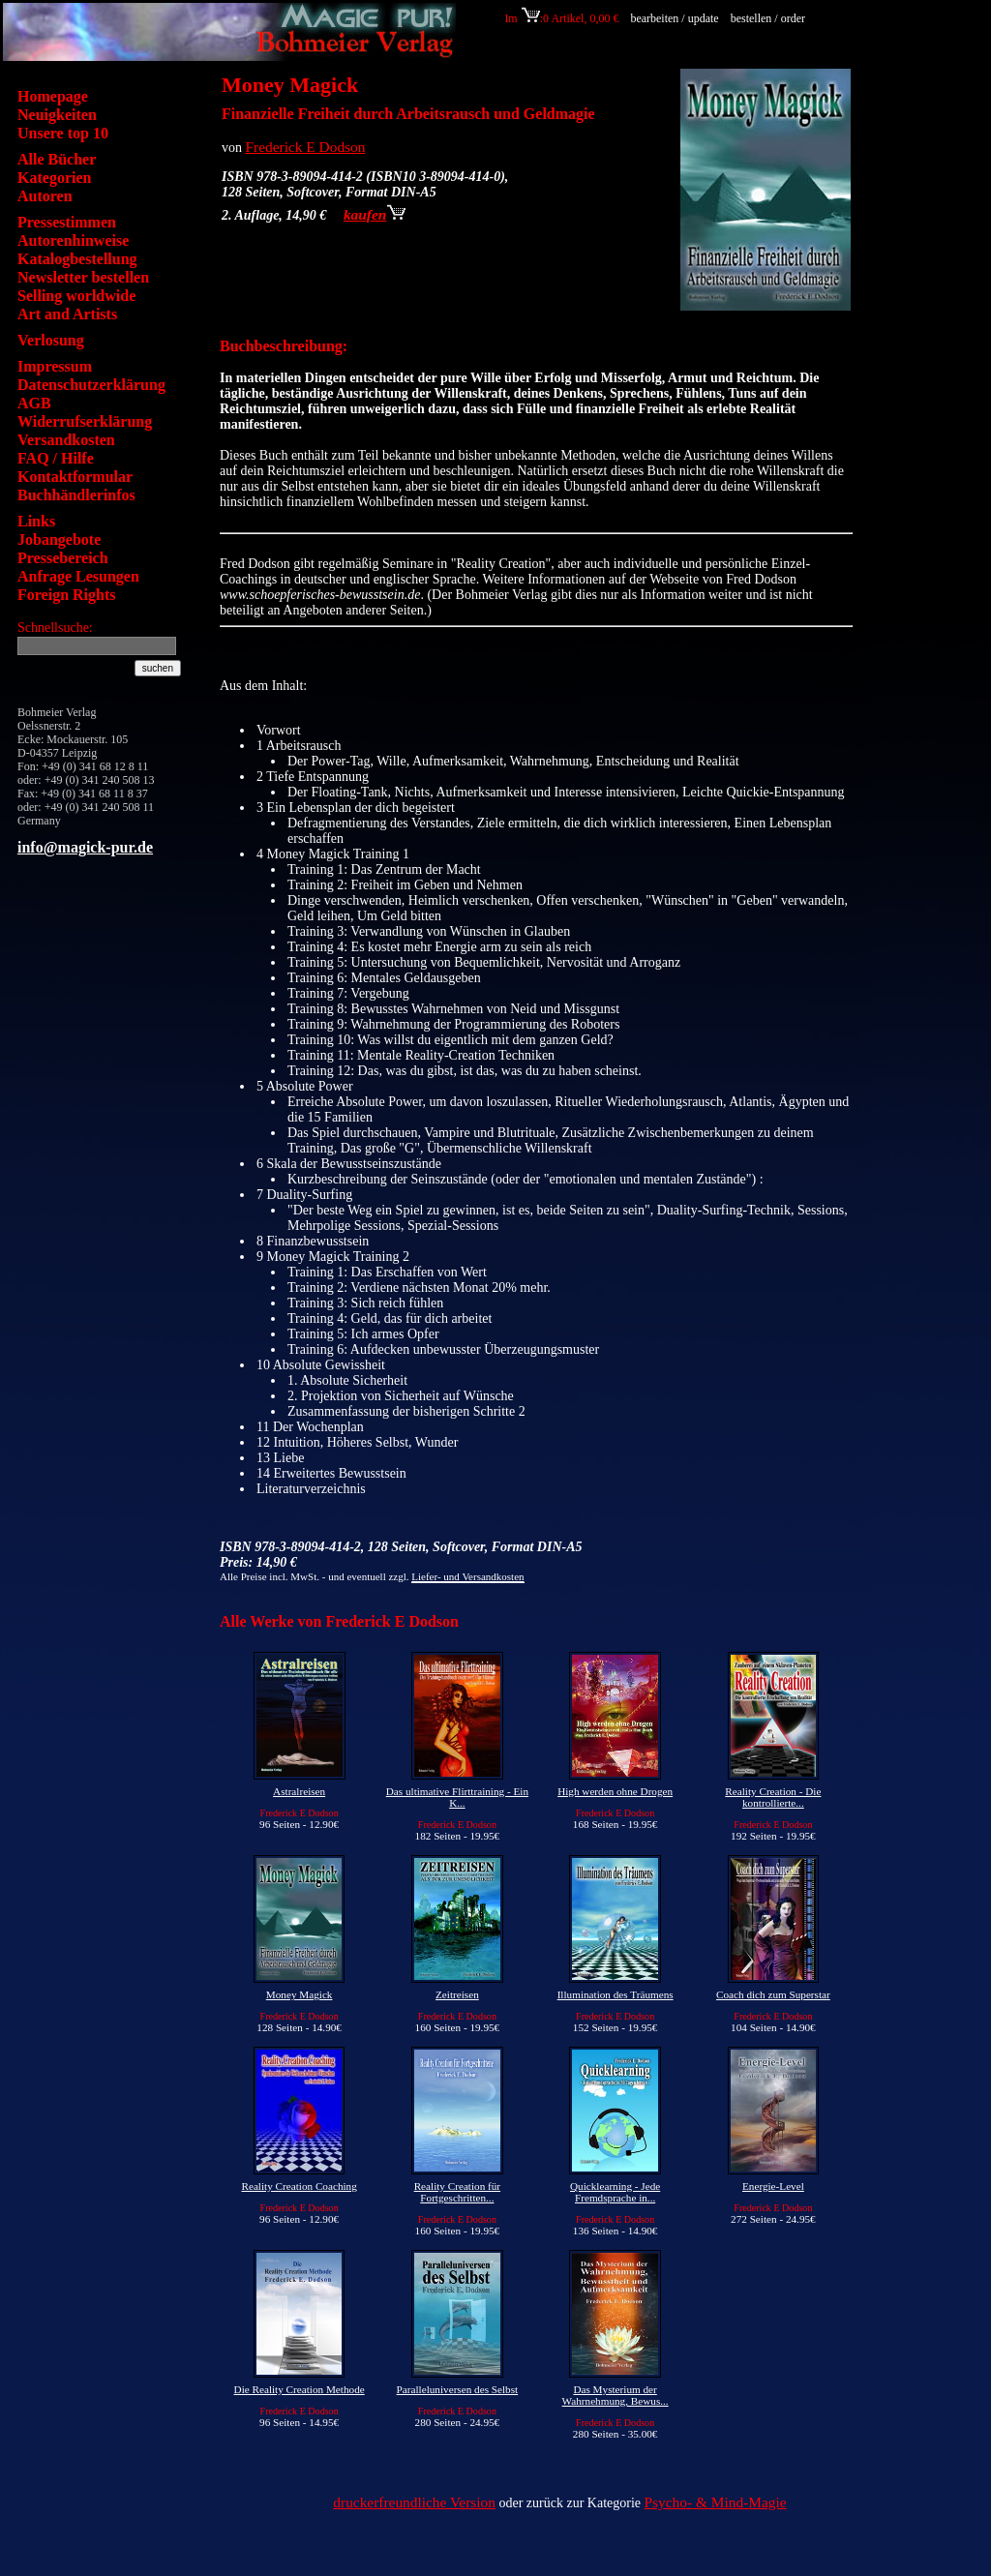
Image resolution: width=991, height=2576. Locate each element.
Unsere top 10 (62, 133)
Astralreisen (299, 1791)
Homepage (52, 96)
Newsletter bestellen (83, 277)
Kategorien (54, 177)
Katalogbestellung (77, 259)
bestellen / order (769, 18)
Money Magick (299, 1994)
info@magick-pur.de (85, 847)
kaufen (374, 214)
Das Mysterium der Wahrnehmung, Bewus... (615, 2395)
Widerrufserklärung (84, 421)
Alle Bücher (56, 159)
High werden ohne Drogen (615, 1791)
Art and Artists (67, 314)
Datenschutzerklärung (91, 384)
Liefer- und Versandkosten (467, 1576)
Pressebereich (62, 558)
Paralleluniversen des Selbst (458, 2389)
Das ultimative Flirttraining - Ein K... (457, 1797)
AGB (34, 403)
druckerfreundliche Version (414, 2502)
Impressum (54, 366)
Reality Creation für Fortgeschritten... (457, 2191)
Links (36, 521)
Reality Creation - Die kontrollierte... (773, 1797)
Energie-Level (773, 2186)
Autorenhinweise (73, 240)
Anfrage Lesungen (78, 576)
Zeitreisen (457, 1994)
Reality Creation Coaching (298, 2186)
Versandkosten (66, 440)
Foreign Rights (66, 594)
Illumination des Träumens (615, 1994)
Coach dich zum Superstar (773, 1994)
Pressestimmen (66, 222)
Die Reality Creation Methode (299, 2389)
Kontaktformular (75, 476)
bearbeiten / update (674, 18)
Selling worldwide (76, 295)
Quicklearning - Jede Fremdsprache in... (615, 2191)
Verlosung (50, 340)
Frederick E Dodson (306, 146)
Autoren (45, 196)
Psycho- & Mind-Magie (716, 2502)
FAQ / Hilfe (55, 458)
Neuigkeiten (57, 114)
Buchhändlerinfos (76, 495)
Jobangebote (59, 539)
